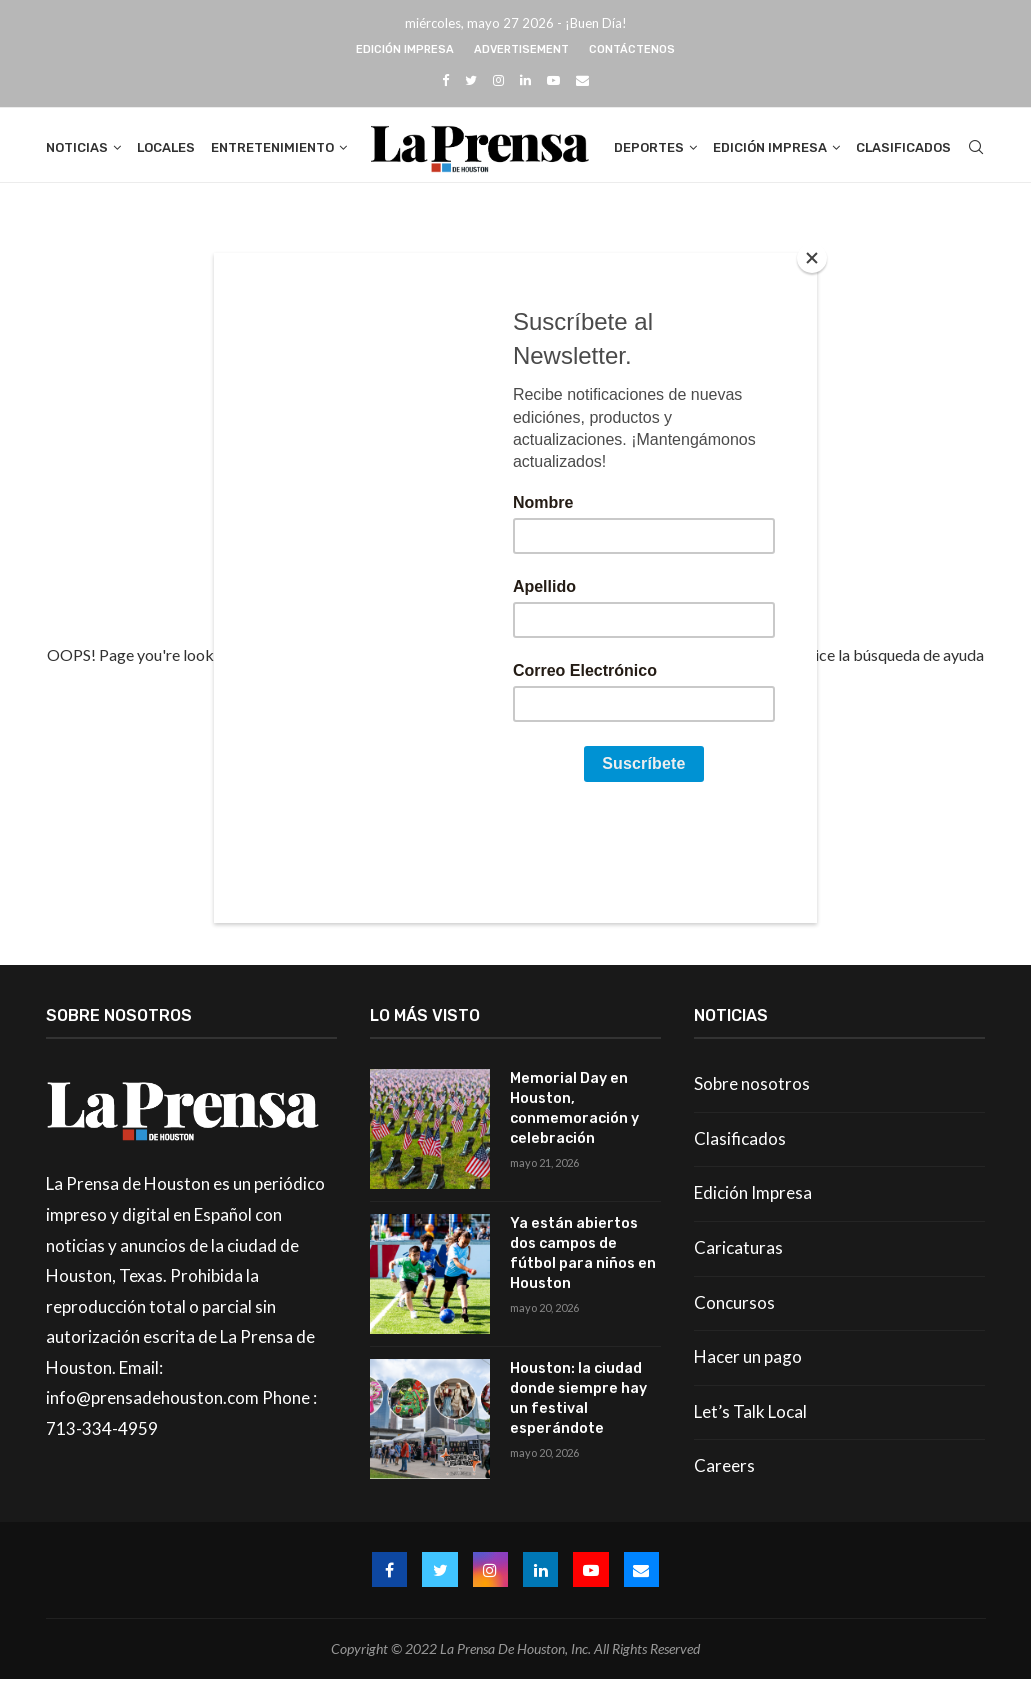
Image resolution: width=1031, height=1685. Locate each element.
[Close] (812, 258)
